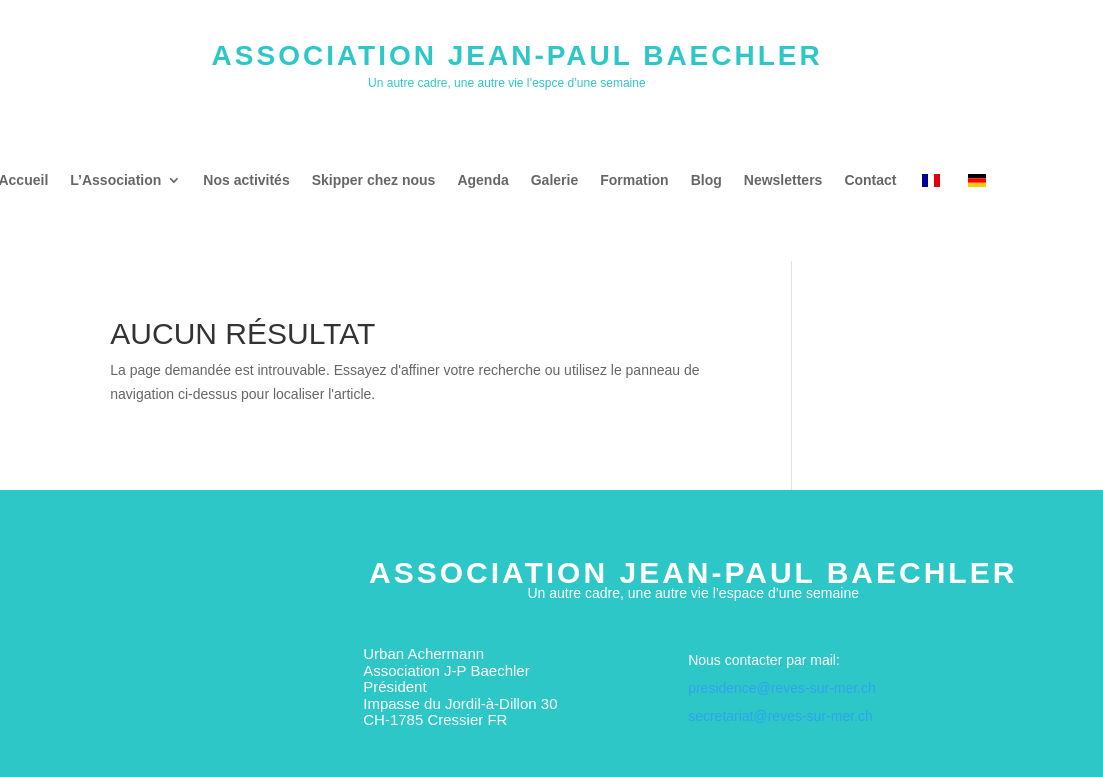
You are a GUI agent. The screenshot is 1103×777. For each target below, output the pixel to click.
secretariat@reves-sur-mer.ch (780, 716)
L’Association (115, 180)
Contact (870, 180)
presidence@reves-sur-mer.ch (782, 688)
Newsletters (783, 180)
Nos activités (246, 180)
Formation (634, 180)
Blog (706, 180)
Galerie (554, 180)
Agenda (482, 180)
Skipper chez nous (374, 180)
